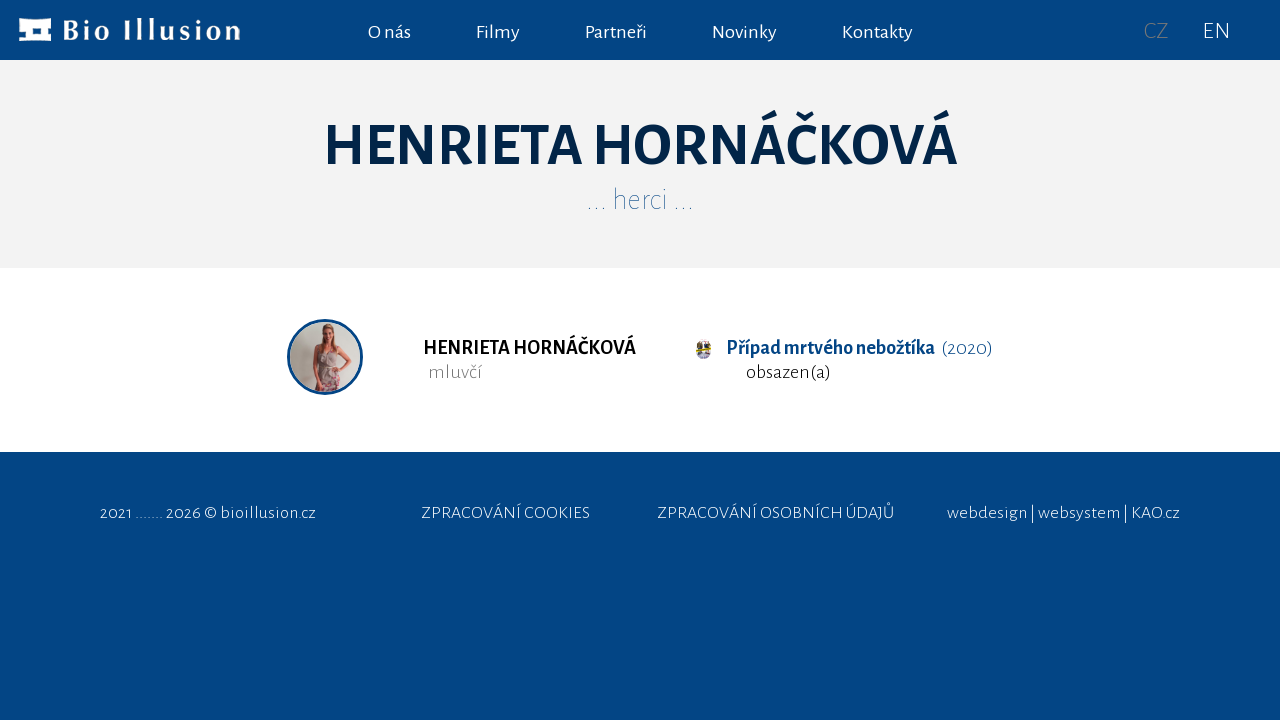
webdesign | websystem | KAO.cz (1063, 513)
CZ (1156, 31)
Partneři (616, 32)
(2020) (844, 348)
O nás (389, 32)
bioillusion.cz (268, 513)
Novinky (744, 32)
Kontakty (877, 32)
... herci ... (640, 200)
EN (1216, 31)
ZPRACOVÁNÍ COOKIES (505, 513)
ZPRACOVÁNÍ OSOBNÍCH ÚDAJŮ (775, 513)
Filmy (498, 32)
